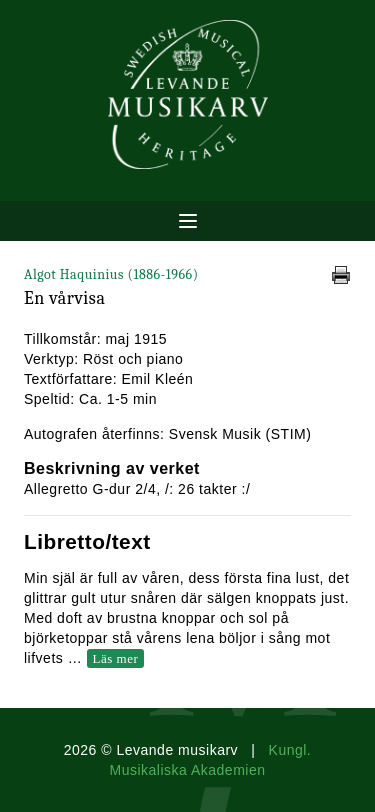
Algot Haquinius (111, 274)
